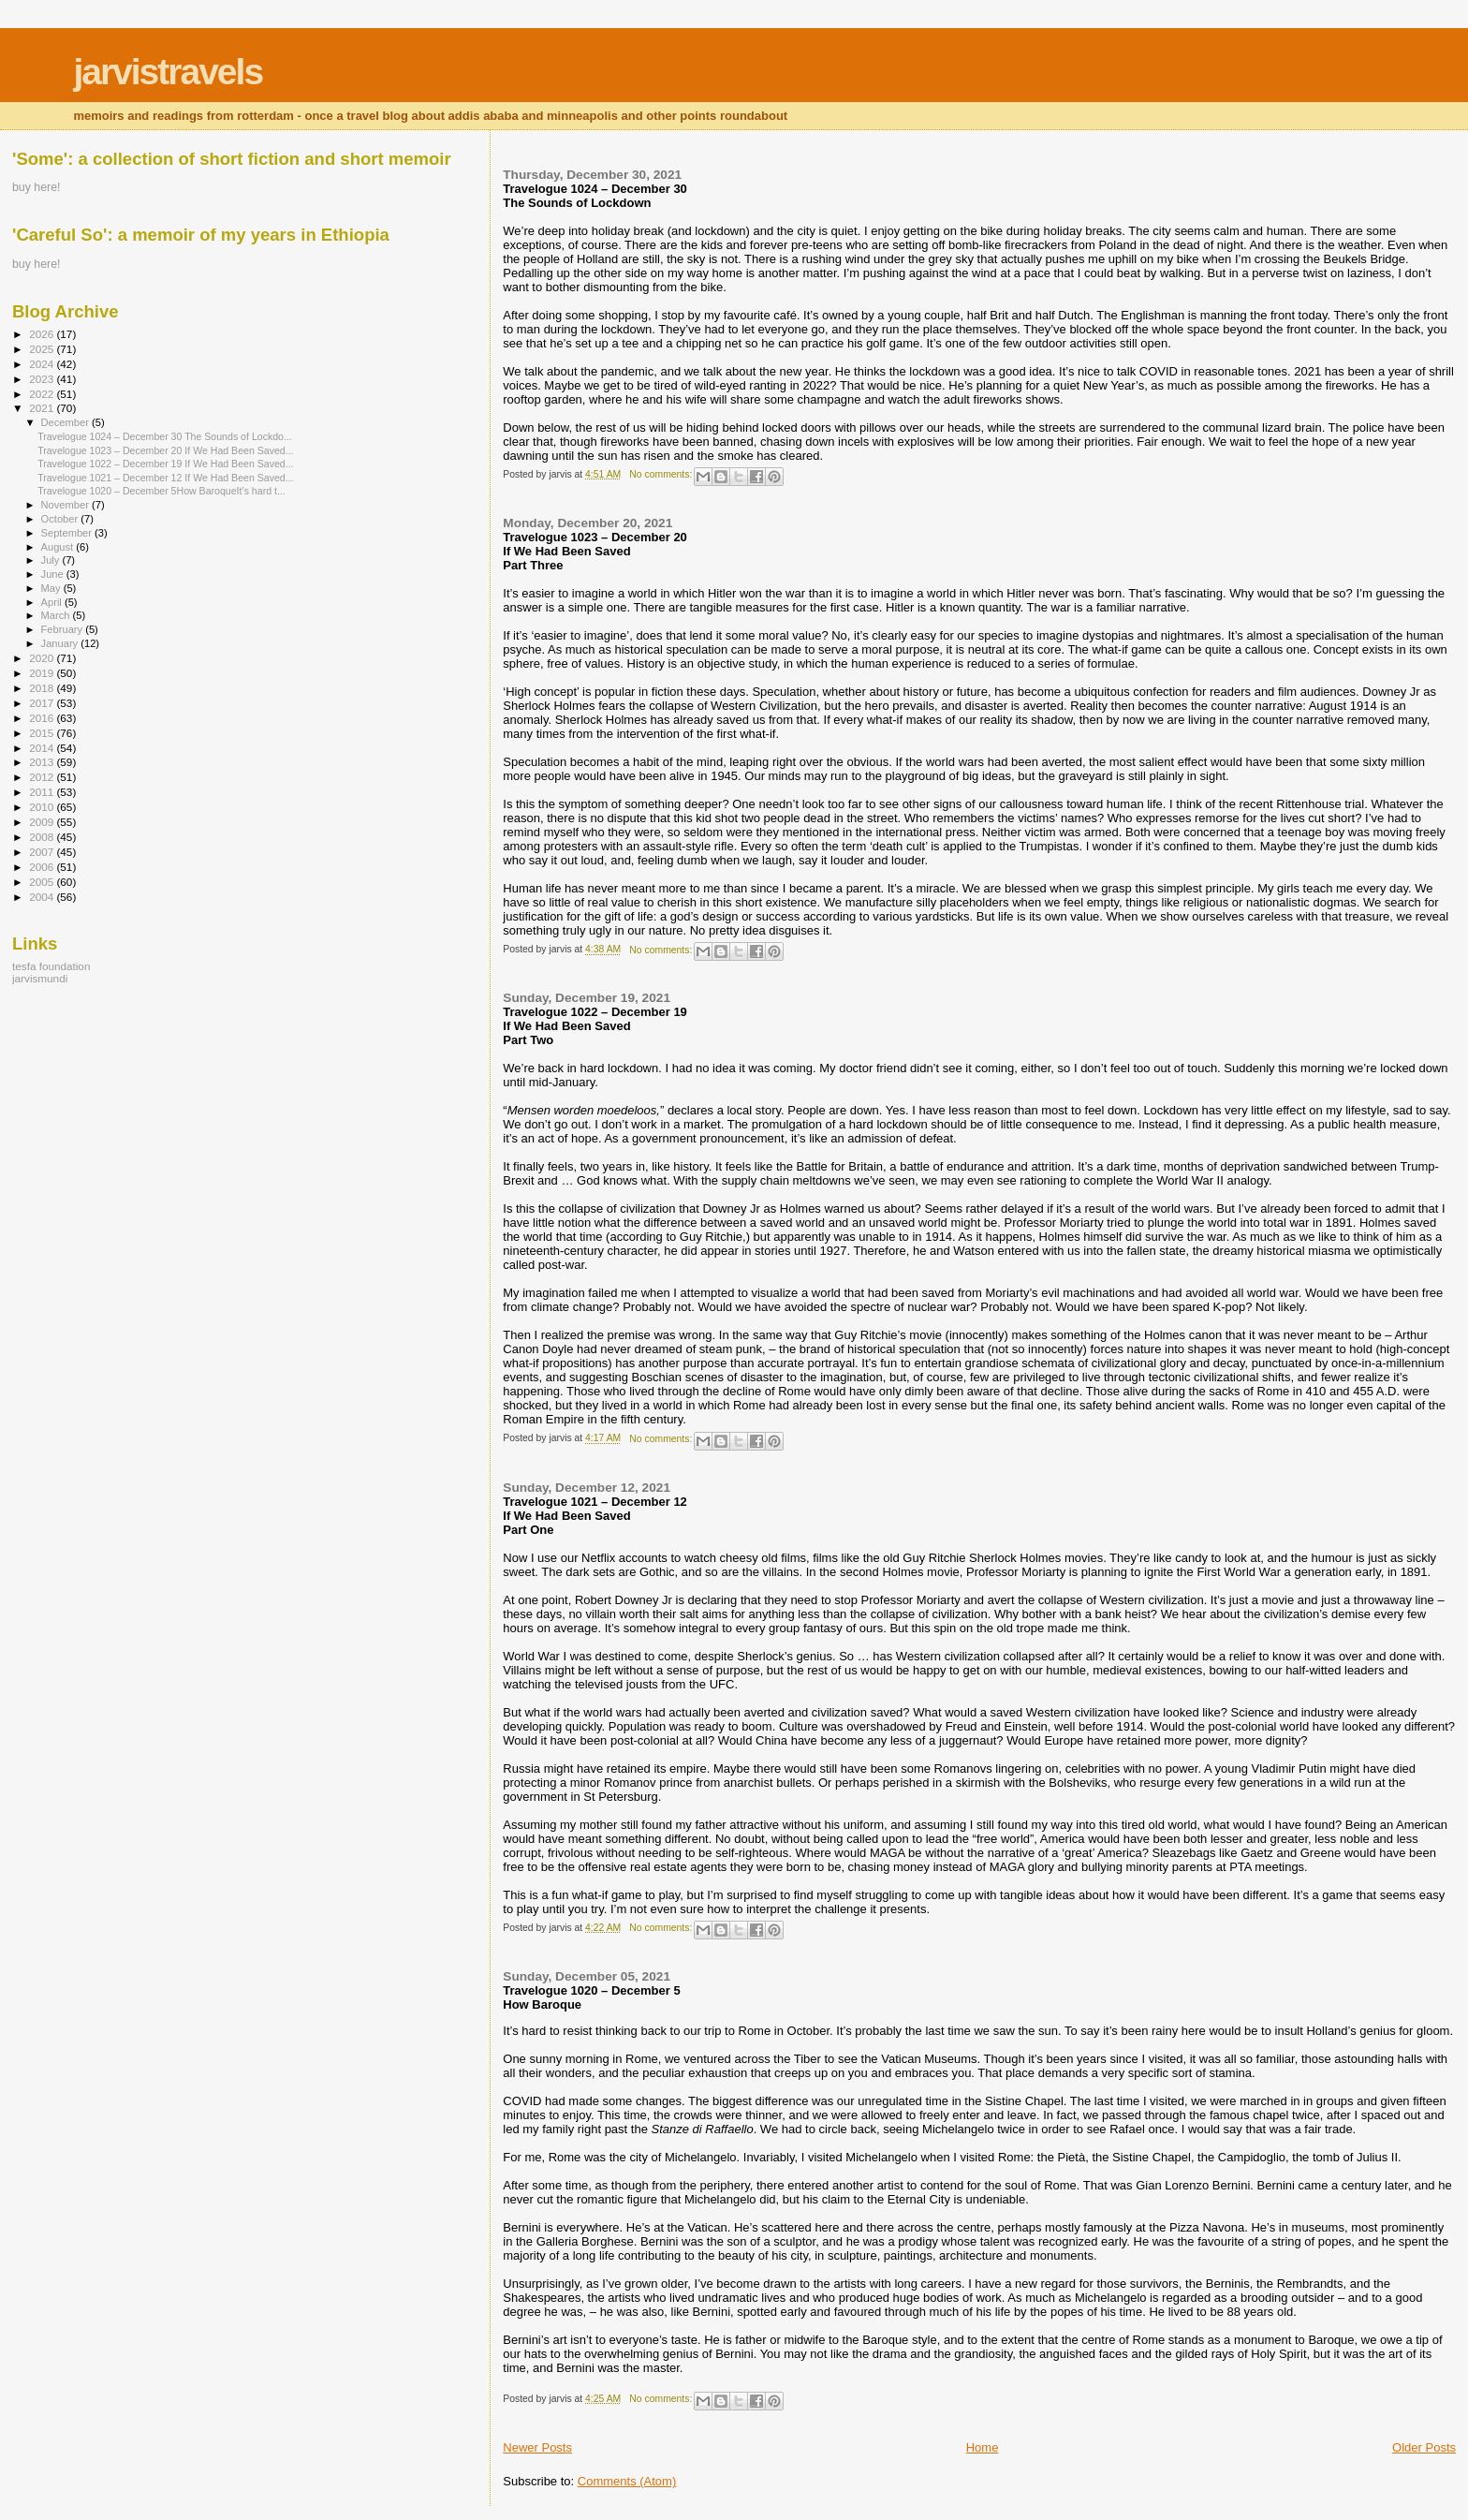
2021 (42, 408)
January (61, 643)
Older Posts (1424, 2447)
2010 (42, 807)
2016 (42, 718)
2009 (42, 822)
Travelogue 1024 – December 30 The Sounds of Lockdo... (164, 436)
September (68, 532)
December (66, 422)
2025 (42, 349)
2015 (42, 733)
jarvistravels (167, 72)
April (53, 602)
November (66, 504)
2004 (42, 897)
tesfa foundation (51, 966)
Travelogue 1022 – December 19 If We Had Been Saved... (165, 463)
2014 (42, 748)
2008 (42, 837)
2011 (42, 792)
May (52, 588)
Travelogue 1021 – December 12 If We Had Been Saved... (165, 477)
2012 (42, 777)
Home (982, 2447)
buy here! (36, 187)
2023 (42, 379)
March (57, 615)
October (61, 518)
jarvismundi (39, 978)
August (59, 547)
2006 (42, 867)
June (53, 574)
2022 (42, 394)
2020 (42, 658)
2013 (42, 762)
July (52, 560)
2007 (42, 852)
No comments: (662, 474)
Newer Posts (537, 2447)
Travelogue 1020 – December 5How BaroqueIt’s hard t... (161, 490)
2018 (42, 688)
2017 (42, 703)
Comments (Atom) (627, 2481)
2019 (42, 673)
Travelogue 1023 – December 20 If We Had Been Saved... (165, 450)
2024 (42, 364)
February (63, 629)
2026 (42, 334)
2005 (42, 882)
